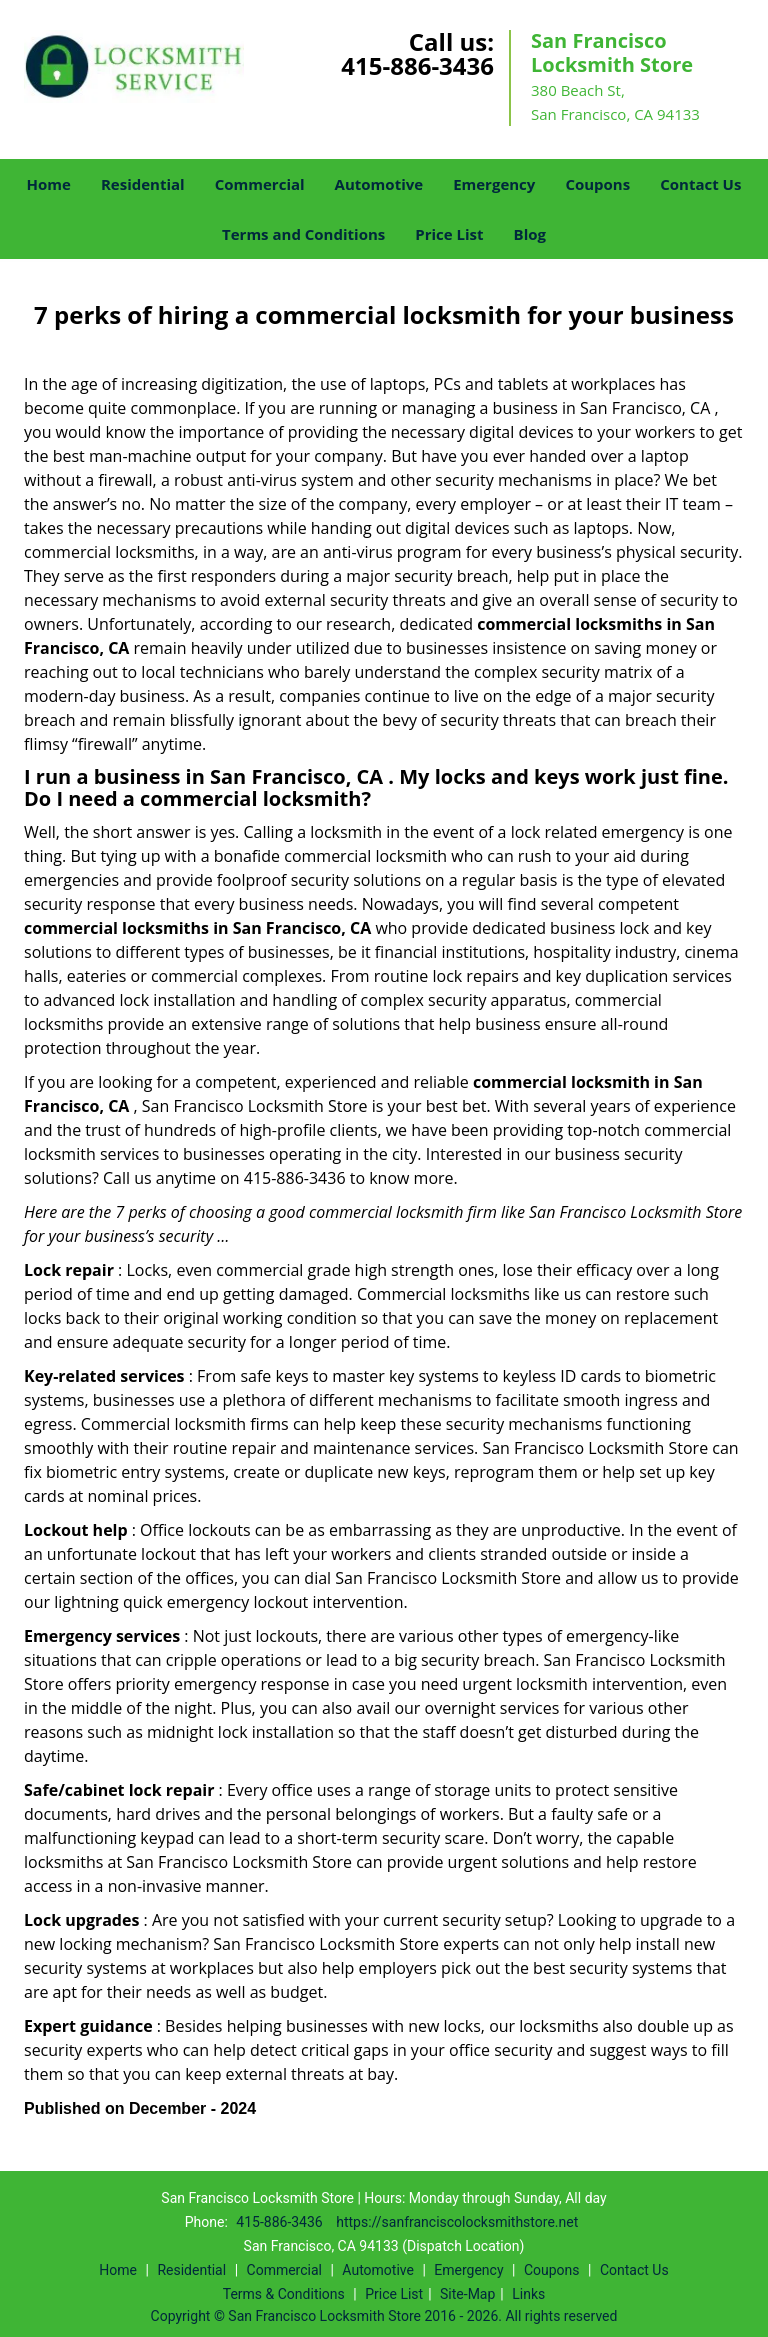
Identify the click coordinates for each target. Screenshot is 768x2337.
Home (49, 184)
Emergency (494, 184)
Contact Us (700, 184)
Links (528, 2294)
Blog (530, 234)
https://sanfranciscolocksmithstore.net (457, 2222)
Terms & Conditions (284, 2294)
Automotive (379, 184)
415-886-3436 (417, 65)
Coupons (597, 184)
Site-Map (467, 2294)
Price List (449, 234)
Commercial (260, 184)
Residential (143, 184)
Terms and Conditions (303, 234)
